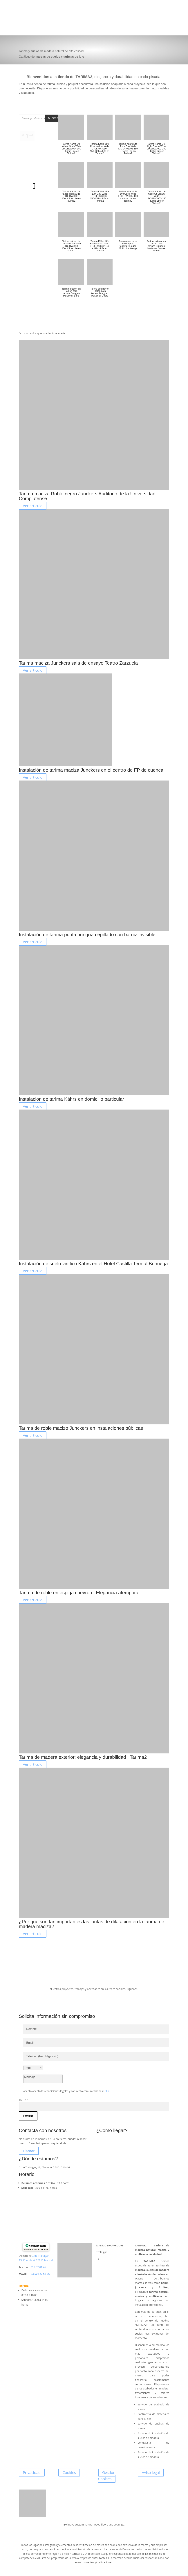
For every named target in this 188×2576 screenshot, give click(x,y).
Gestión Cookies (106, 2475)
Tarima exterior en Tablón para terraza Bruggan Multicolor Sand (71, 292)
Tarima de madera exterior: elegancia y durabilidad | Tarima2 (83, 1757)
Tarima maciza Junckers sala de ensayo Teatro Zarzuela (78, 663)
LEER (106, 2091)
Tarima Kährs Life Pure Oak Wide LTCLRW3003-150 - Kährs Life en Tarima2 (128, 148)
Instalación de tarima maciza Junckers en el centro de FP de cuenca (91, 770)
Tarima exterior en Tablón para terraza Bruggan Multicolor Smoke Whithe (156, 246)
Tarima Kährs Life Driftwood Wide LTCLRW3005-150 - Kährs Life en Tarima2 (128, 196)
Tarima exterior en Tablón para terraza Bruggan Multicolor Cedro (99, 292)
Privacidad (32, 2472)
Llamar (29, 2150)
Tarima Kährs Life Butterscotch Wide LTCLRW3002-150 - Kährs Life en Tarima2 (99, 246)
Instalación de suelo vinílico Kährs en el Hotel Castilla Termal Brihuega (93, 1263)
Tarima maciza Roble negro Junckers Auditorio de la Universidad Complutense (87, 496)
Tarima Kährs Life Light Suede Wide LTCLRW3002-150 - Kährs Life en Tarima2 (156, 148)
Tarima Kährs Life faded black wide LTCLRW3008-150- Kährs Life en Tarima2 (71, 196)
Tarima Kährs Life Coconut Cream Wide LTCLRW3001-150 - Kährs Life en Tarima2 (156, 197)
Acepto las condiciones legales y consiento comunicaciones (70, 2091)
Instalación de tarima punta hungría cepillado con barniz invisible (87, 934)
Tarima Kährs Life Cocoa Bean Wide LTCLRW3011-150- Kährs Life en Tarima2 (71, 246)
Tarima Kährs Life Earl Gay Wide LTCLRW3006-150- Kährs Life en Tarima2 (99, 196)
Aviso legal (151, 2472)
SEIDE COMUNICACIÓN (113, 2536)
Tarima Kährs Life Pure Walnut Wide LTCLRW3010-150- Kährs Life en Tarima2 (99, 148)
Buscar (53, 118)
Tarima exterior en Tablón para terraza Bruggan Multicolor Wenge (128, 245)
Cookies (69, 2472)
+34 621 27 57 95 (39, 2274)
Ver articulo (32, 505)
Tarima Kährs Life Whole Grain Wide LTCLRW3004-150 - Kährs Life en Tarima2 (71, 148)
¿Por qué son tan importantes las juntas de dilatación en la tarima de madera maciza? (91, 1924)
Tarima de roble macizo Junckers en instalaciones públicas (81, 1428)
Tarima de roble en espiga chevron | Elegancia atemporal (79, 1592)
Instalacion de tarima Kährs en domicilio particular (71, 1099)
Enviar (28, 2115)
